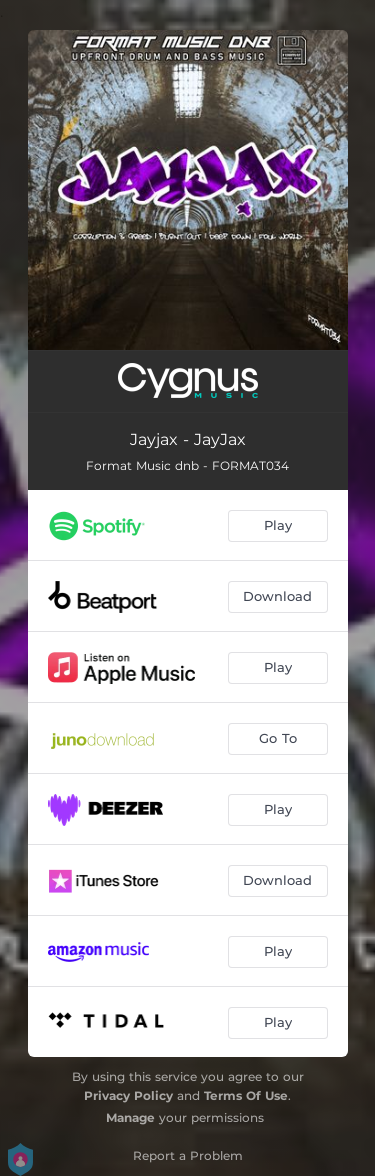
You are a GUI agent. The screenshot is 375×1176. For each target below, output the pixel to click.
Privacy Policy (128, 1095)
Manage (130, 1117)
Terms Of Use (246, 1095)
